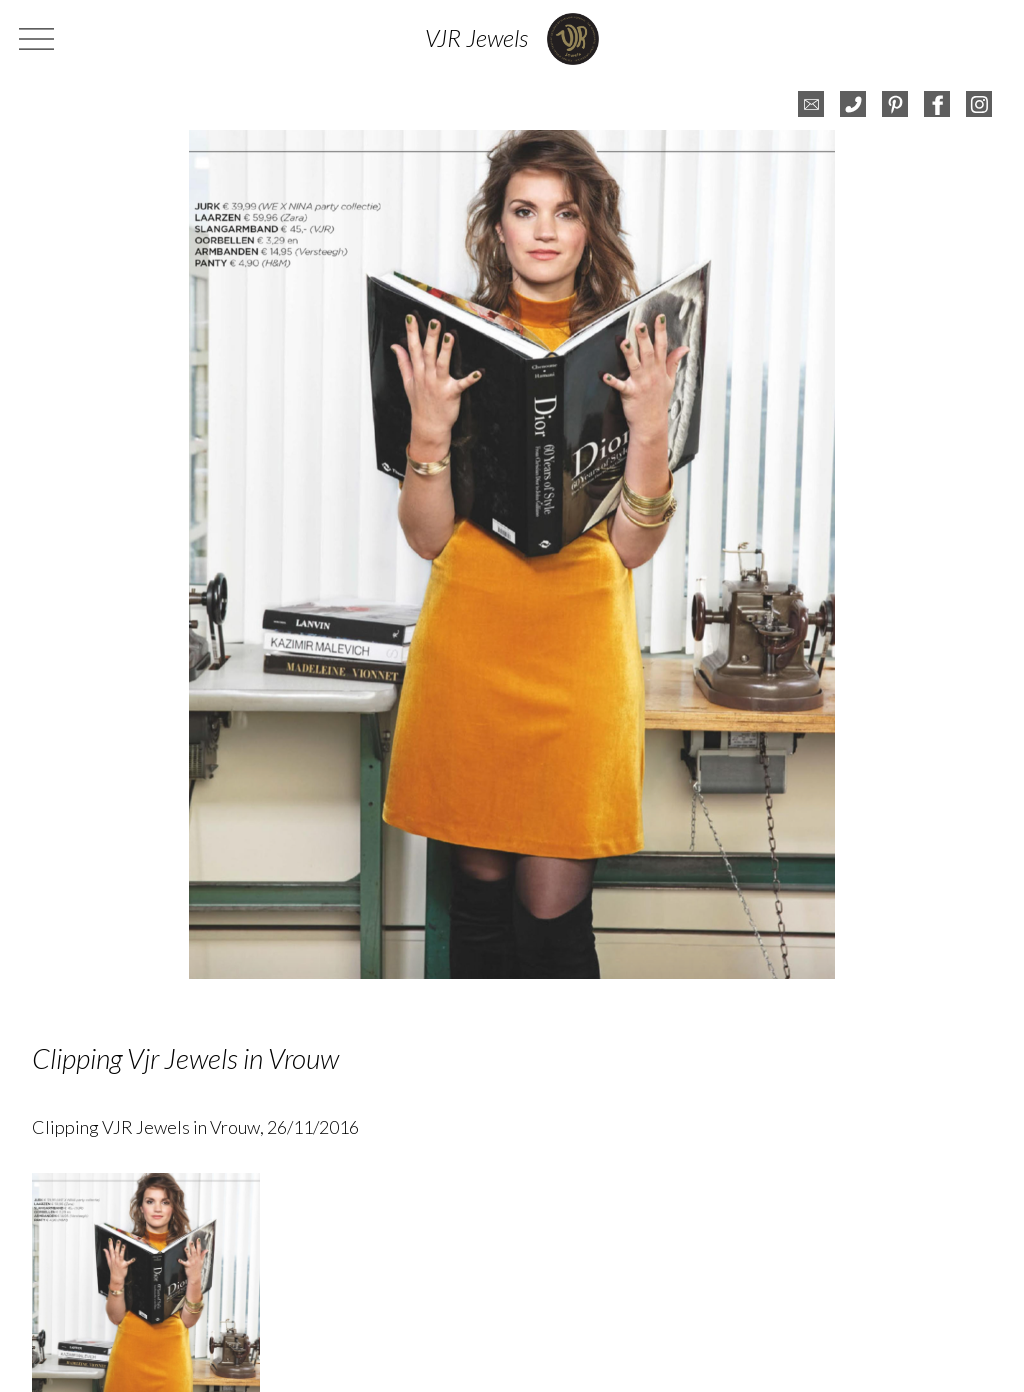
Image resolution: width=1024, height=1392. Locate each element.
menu (39, 39)
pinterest (895, 104)
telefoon (853, 104)
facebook (937, 104)
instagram (979, 104)
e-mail (811, 104)
